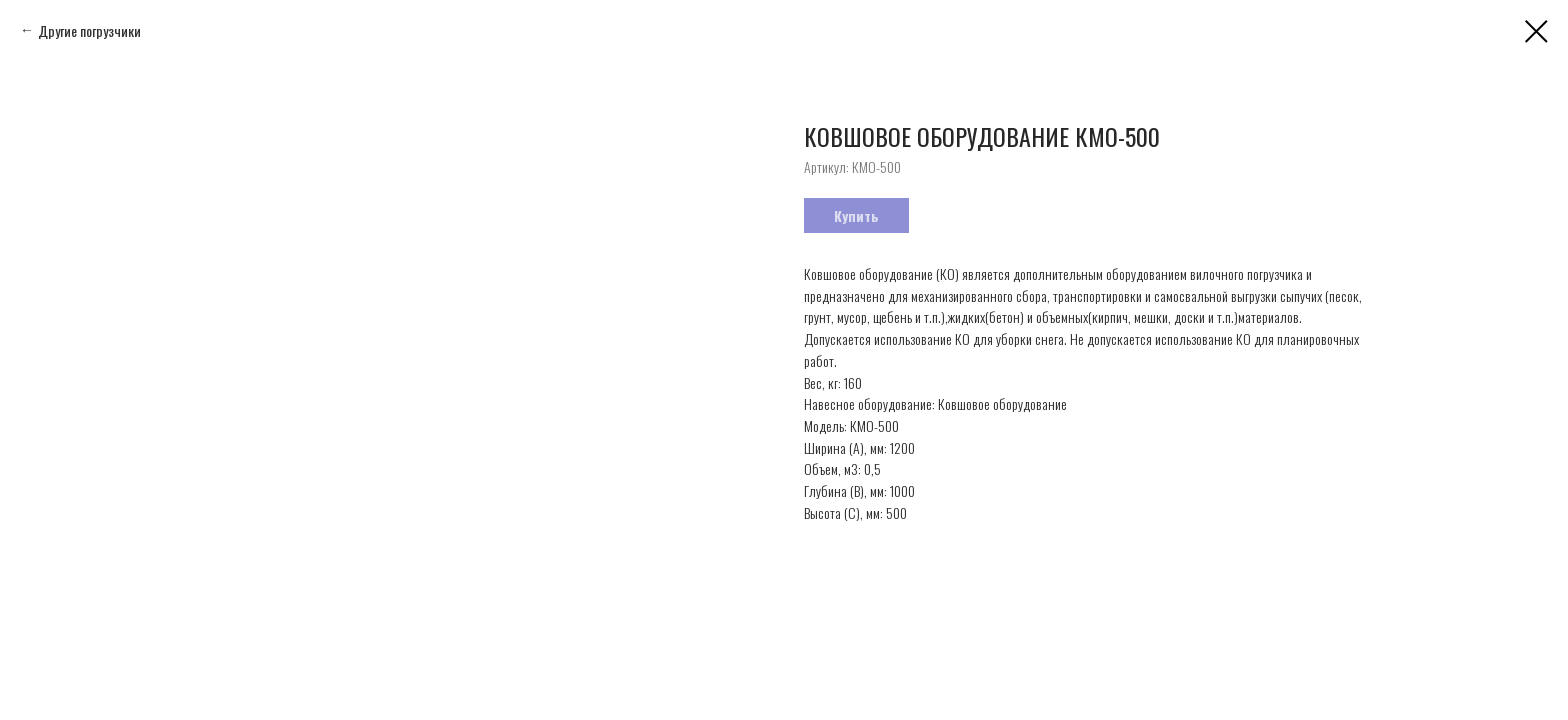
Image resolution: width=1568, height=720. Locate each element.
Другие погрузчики (89, 30)
